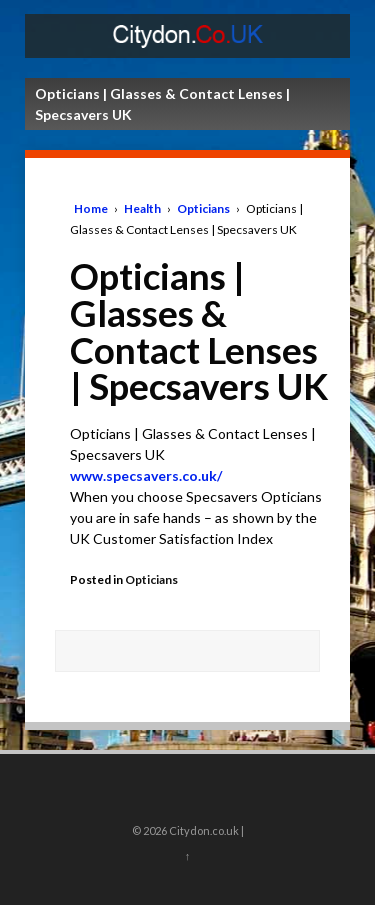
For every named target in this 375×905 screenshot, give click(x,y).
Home (91, 208)
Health (142, 208)
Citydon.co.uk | (205, 830)
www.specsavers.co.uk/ (146, 475)
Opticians (203, 208)
